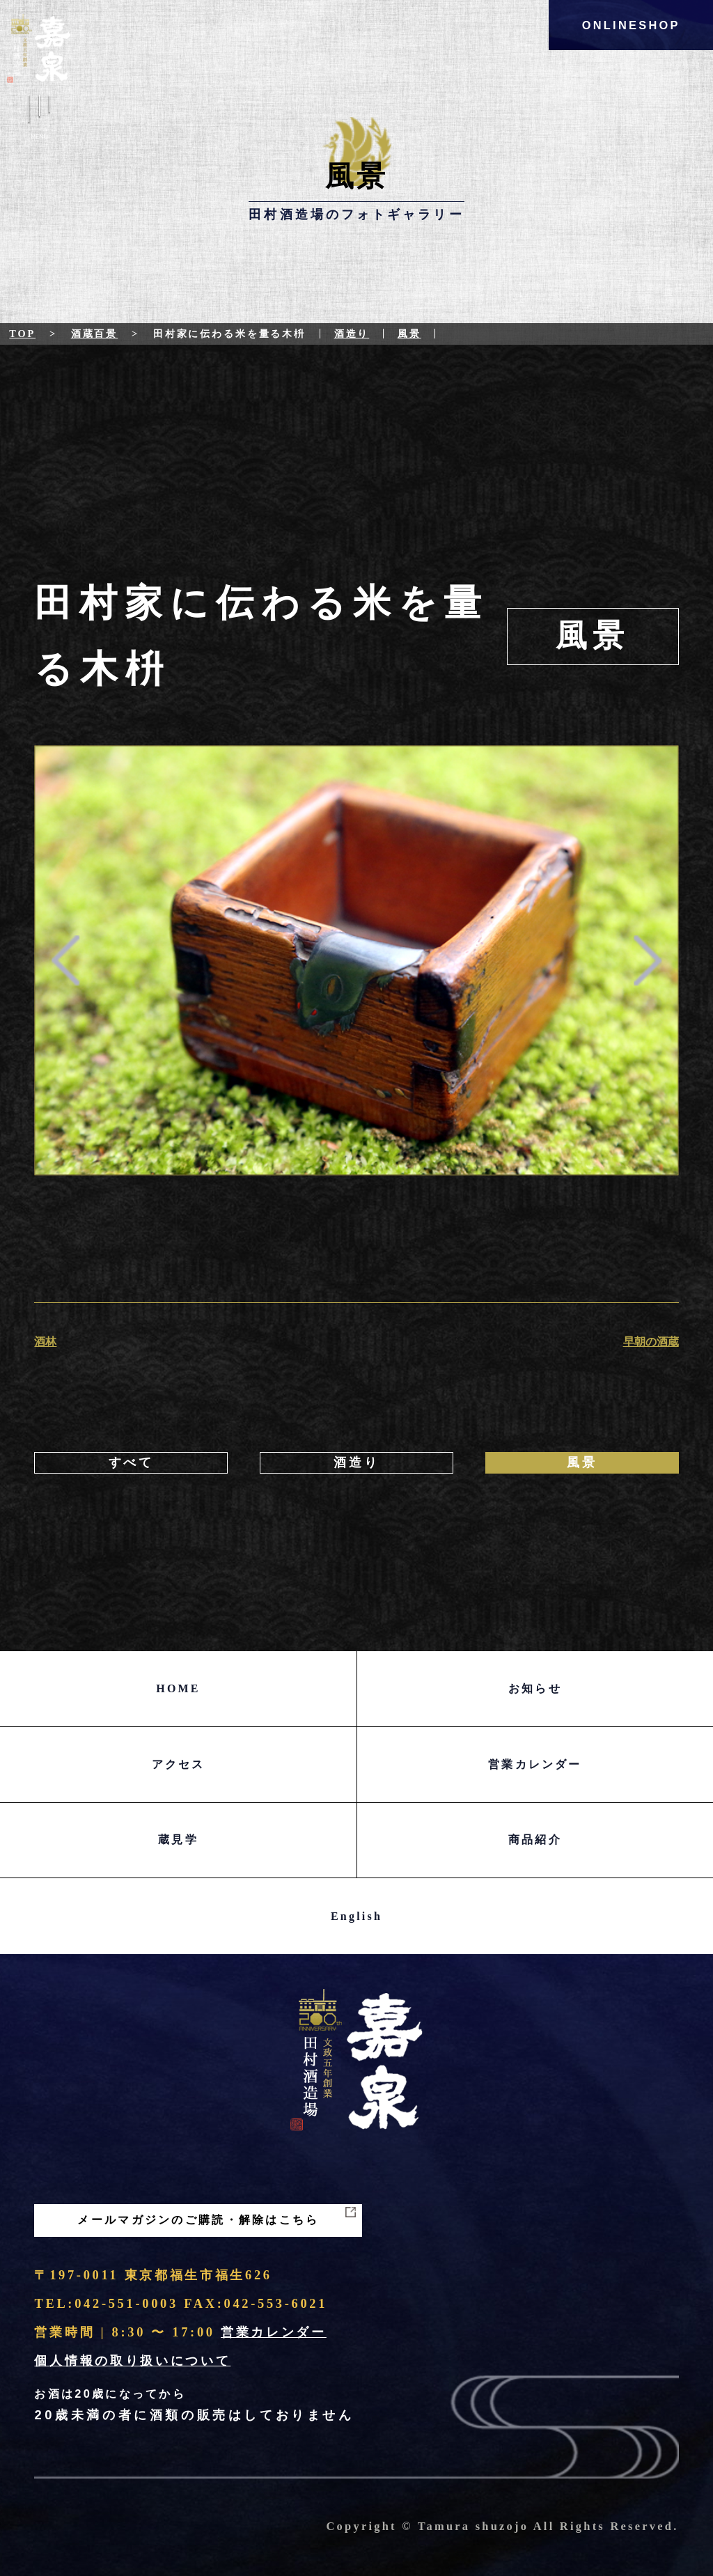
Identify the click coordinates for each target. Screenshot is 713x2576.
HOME (178, 1688)
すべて (131, 1462)
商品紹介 (535, 1839)
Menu (39, 120)
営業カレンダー (534, 1764)
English (356, 1916)
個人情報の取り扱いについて (132, 2361)
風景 (409, 333)
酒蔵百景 (94, 333)
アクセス (178, 1764)
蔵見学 (178, 1839)
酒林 (45, 1342)
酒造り (352, 333)
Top (22, 333)
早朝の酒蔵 (651, 1342)
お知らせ (535, 1688)
